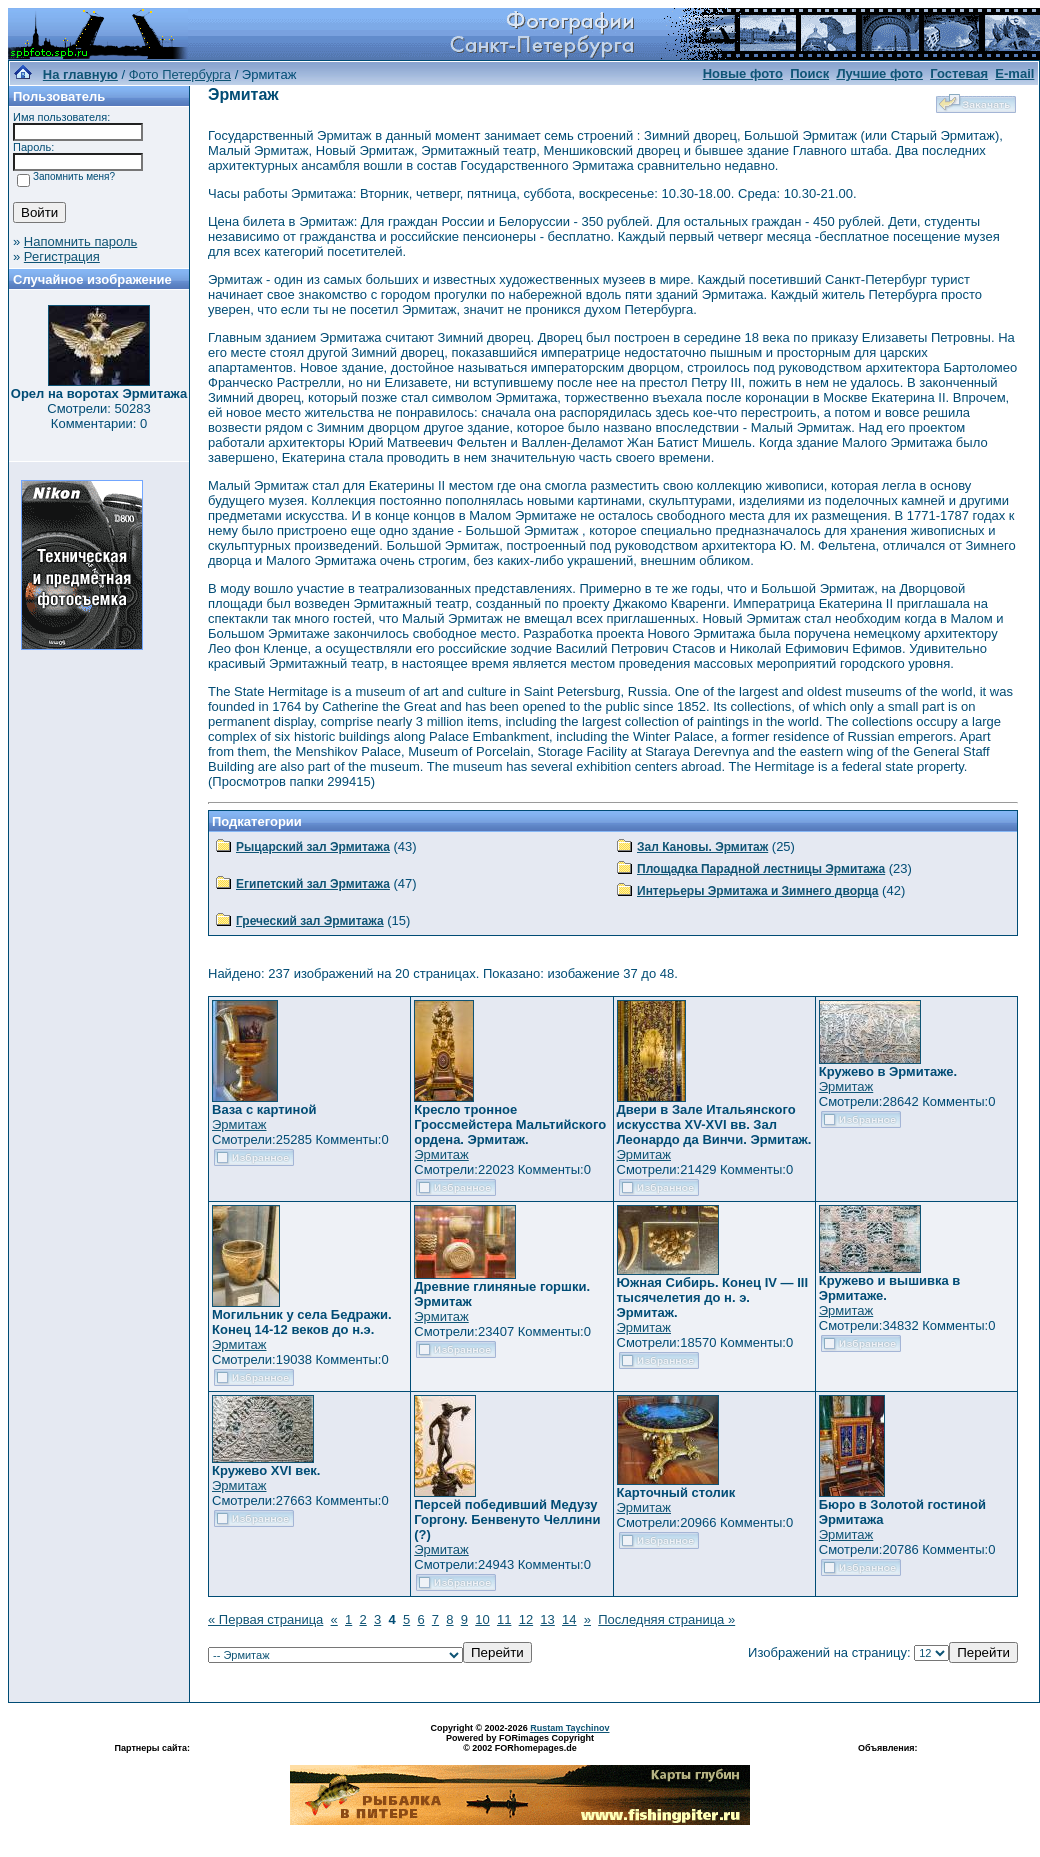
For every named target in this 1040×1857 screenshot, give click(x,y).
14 (569, 1619)
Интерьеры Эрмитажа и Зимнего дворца (758, 891)
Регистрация (62, 256)
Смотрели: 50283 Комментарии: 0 (98, 416)
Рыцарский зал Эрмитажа (313, 847)
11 (504, 1619)
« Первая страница (265, 1619)
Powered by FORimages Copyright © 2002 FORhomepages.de (520, 1743)
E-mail (1014, 73)
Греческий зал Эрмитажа (310, 921)
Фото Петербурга (180, 74)
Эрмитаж (239, 1124)
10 (482, 1619)
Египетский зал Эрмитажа (313, 884)
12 (526, 1619)
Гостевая (959, 73)
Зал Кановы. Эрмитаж (702, 847)
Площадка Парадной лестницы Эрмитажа (761, 869)
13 (547, 1619)
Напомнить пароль (80, 241)
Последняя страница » (666, 1619)
